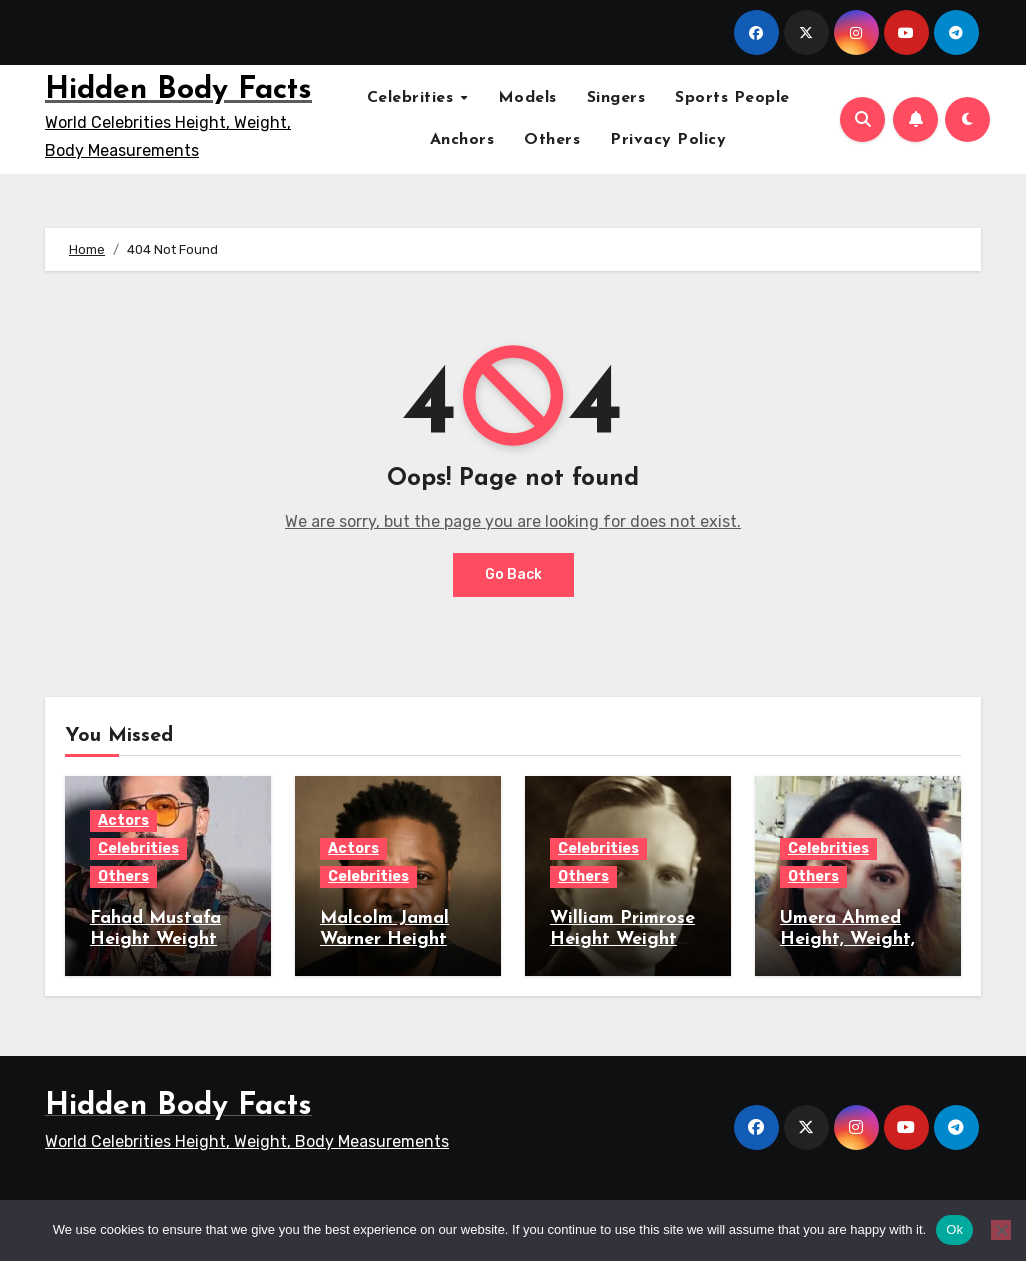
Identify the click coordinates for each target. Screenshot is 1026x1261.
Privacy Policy (668, 140)
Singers (616, 98)
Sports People (732, 98)
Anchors (462, 140)
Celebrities (413, 98)
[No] (1001, 1230)
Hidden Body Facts (178, 90)
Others (552, 140)
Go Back (513, 574)
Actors (123, 820)
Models (527, 98)
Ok (954, 1229)
